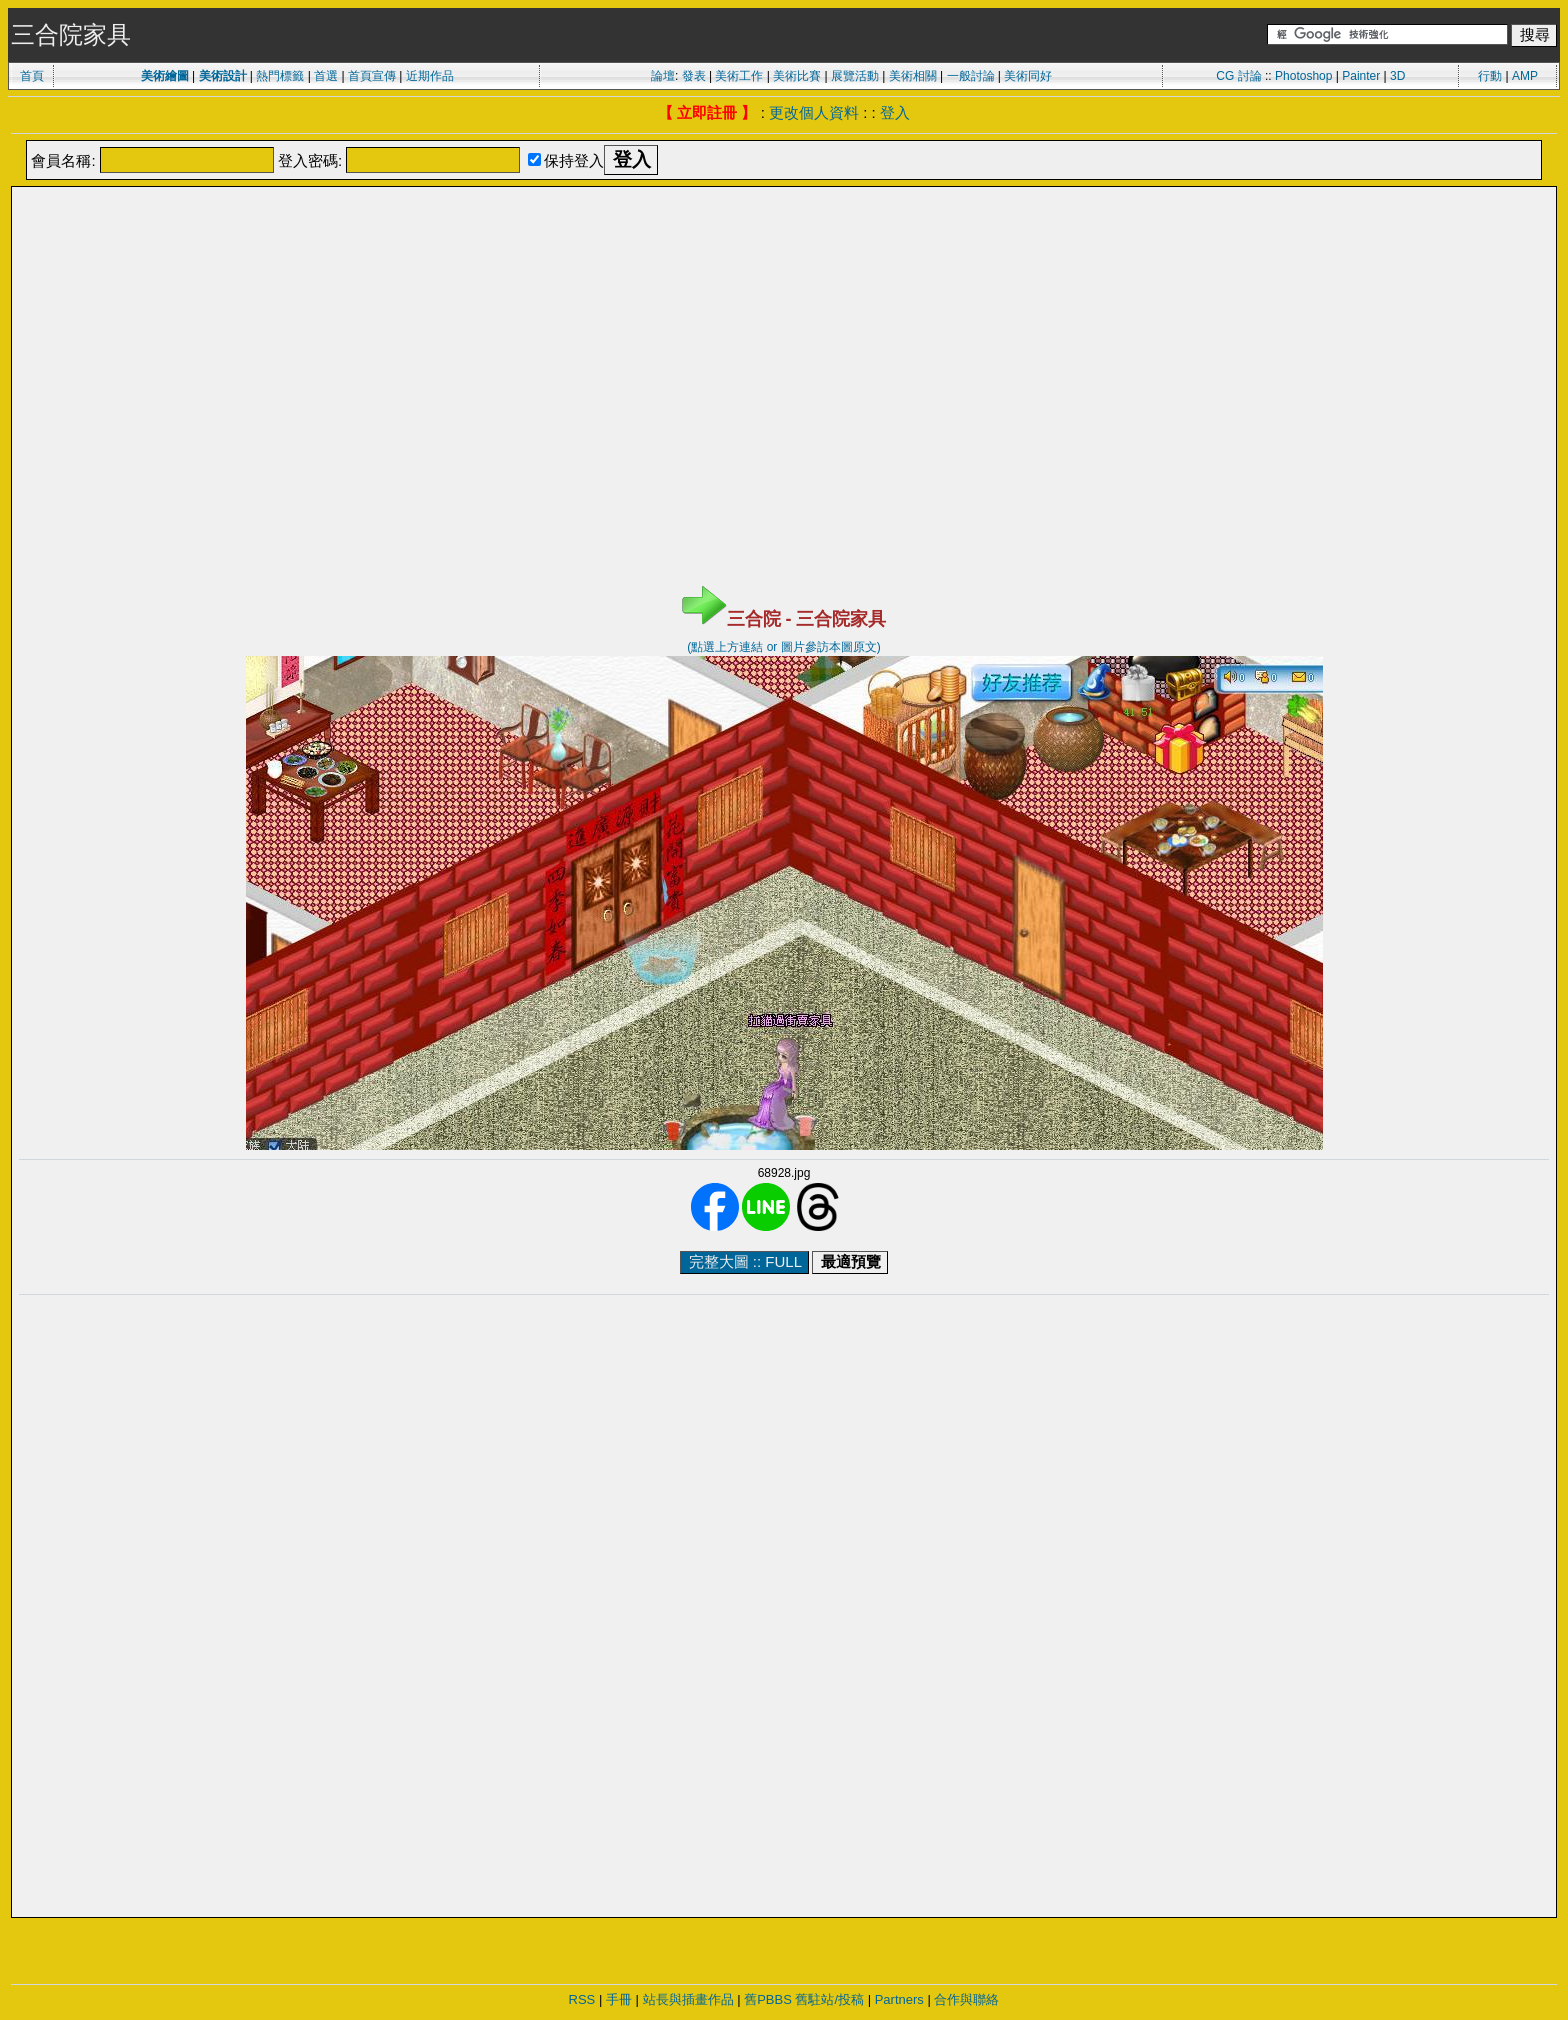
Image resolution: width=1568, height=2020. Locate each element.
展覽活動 (855, 76)
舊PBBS (768, 1999)
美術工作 (739, 76)
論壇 (663, 76)
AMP (1525, 76)
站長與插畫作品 (688, 1999)
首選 (326, 76)
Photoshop (1303, 76)
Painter (1361, 76)
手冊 (619, 1999)
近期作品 (430, 76)
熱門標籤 (280, 76)
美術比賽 (797, 76)
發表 (694, 76)
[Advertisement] (784, 239)
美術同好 (1028, 76)
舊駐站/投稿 (829, 1999)
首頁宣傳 (372, 76)
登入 (895, 112)
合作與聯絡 (966, 1999)
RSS (582, 1999)
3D (1397, 76)
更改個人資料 (814, 112)
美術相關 (913, 76)
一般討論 (971, 76)
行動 (1490, 76)
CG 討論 (1238, 76)
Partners (899, 1999)
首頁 (32, 76)
